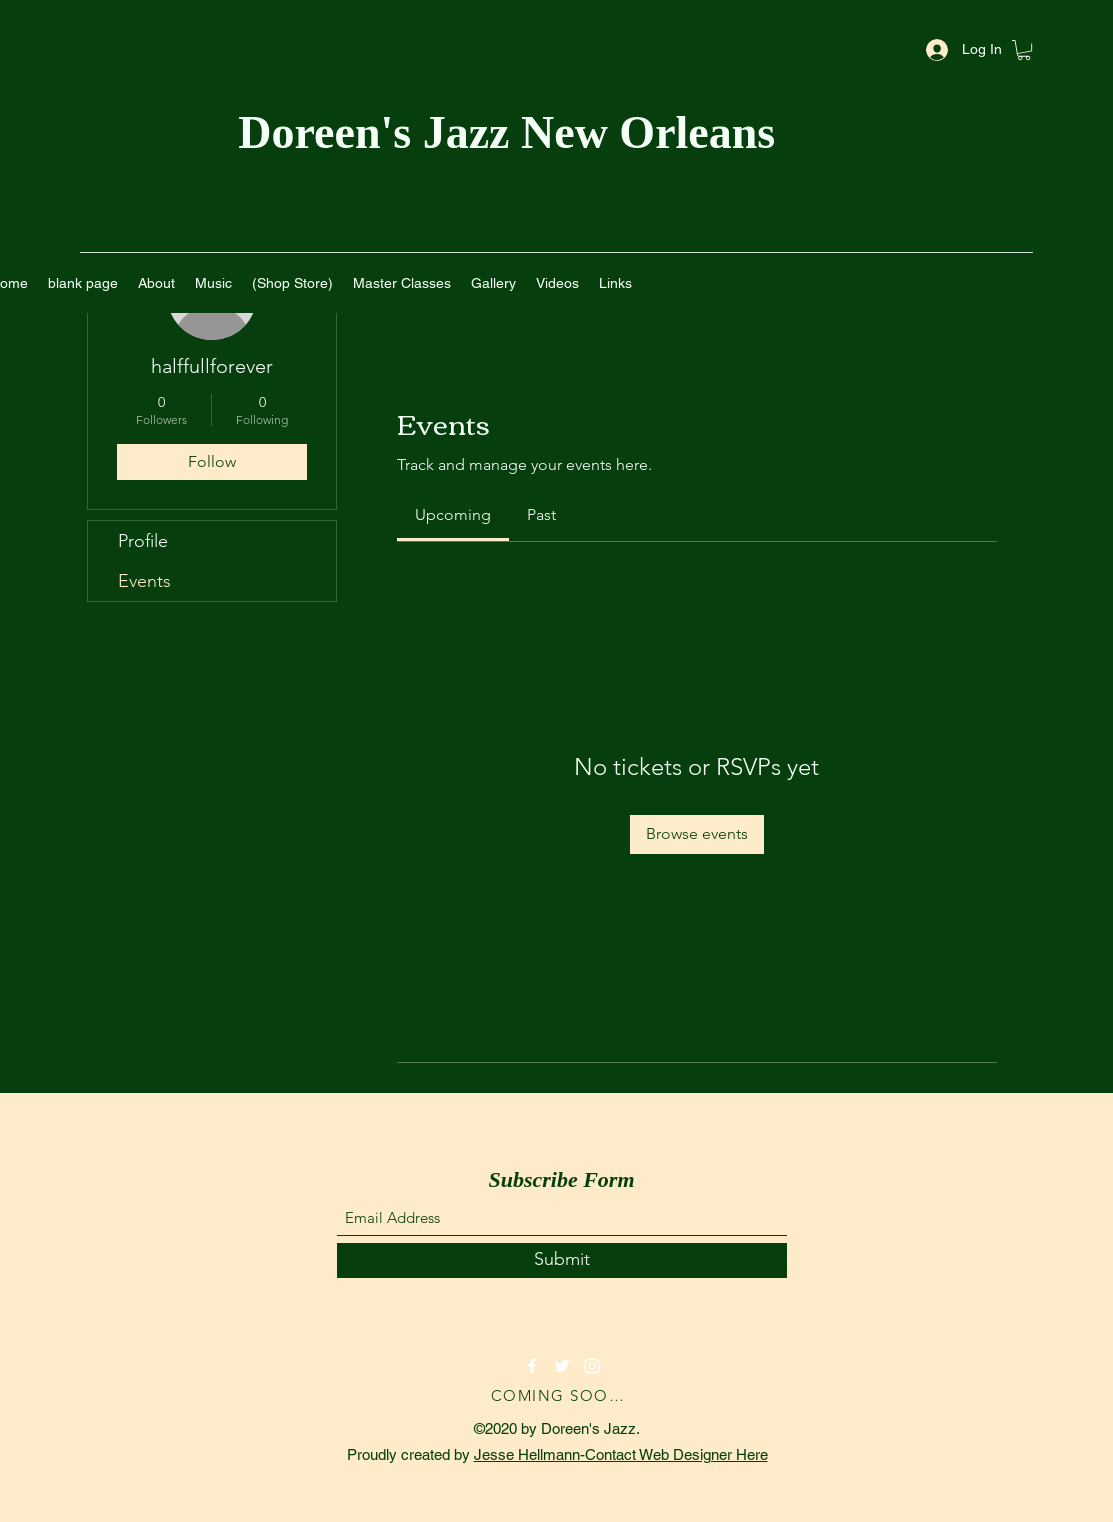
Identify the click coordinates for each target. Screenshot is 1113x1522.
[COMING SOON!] (562, 1396)
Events (144, 581)
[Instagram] (592, 1366)
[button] (1024, 50)
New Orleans (654, 132)
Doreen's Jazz (379, 132)
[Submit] (562, 1260)
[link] (453, 514)
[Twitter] (562, 1366)
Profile (143, 541)
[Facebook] (532, 1366)
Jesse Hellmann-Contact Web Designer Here (621, 1454)
